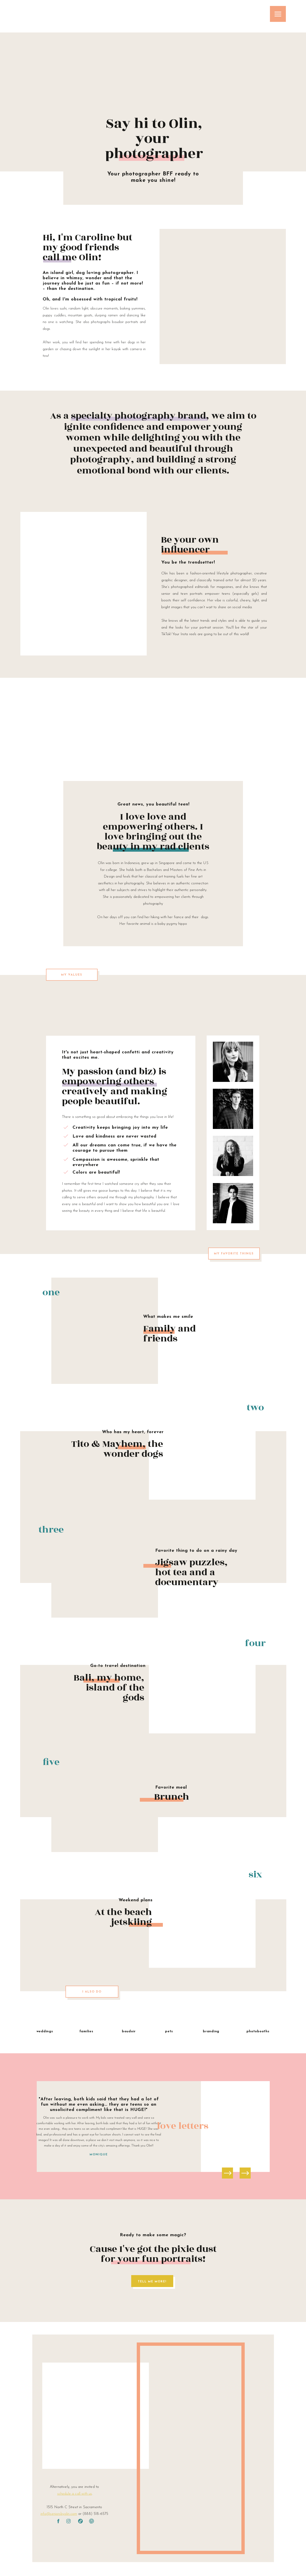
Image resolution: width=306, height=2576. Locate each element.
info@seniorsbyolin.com (58, 2514)
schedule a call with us (74, 2494)
